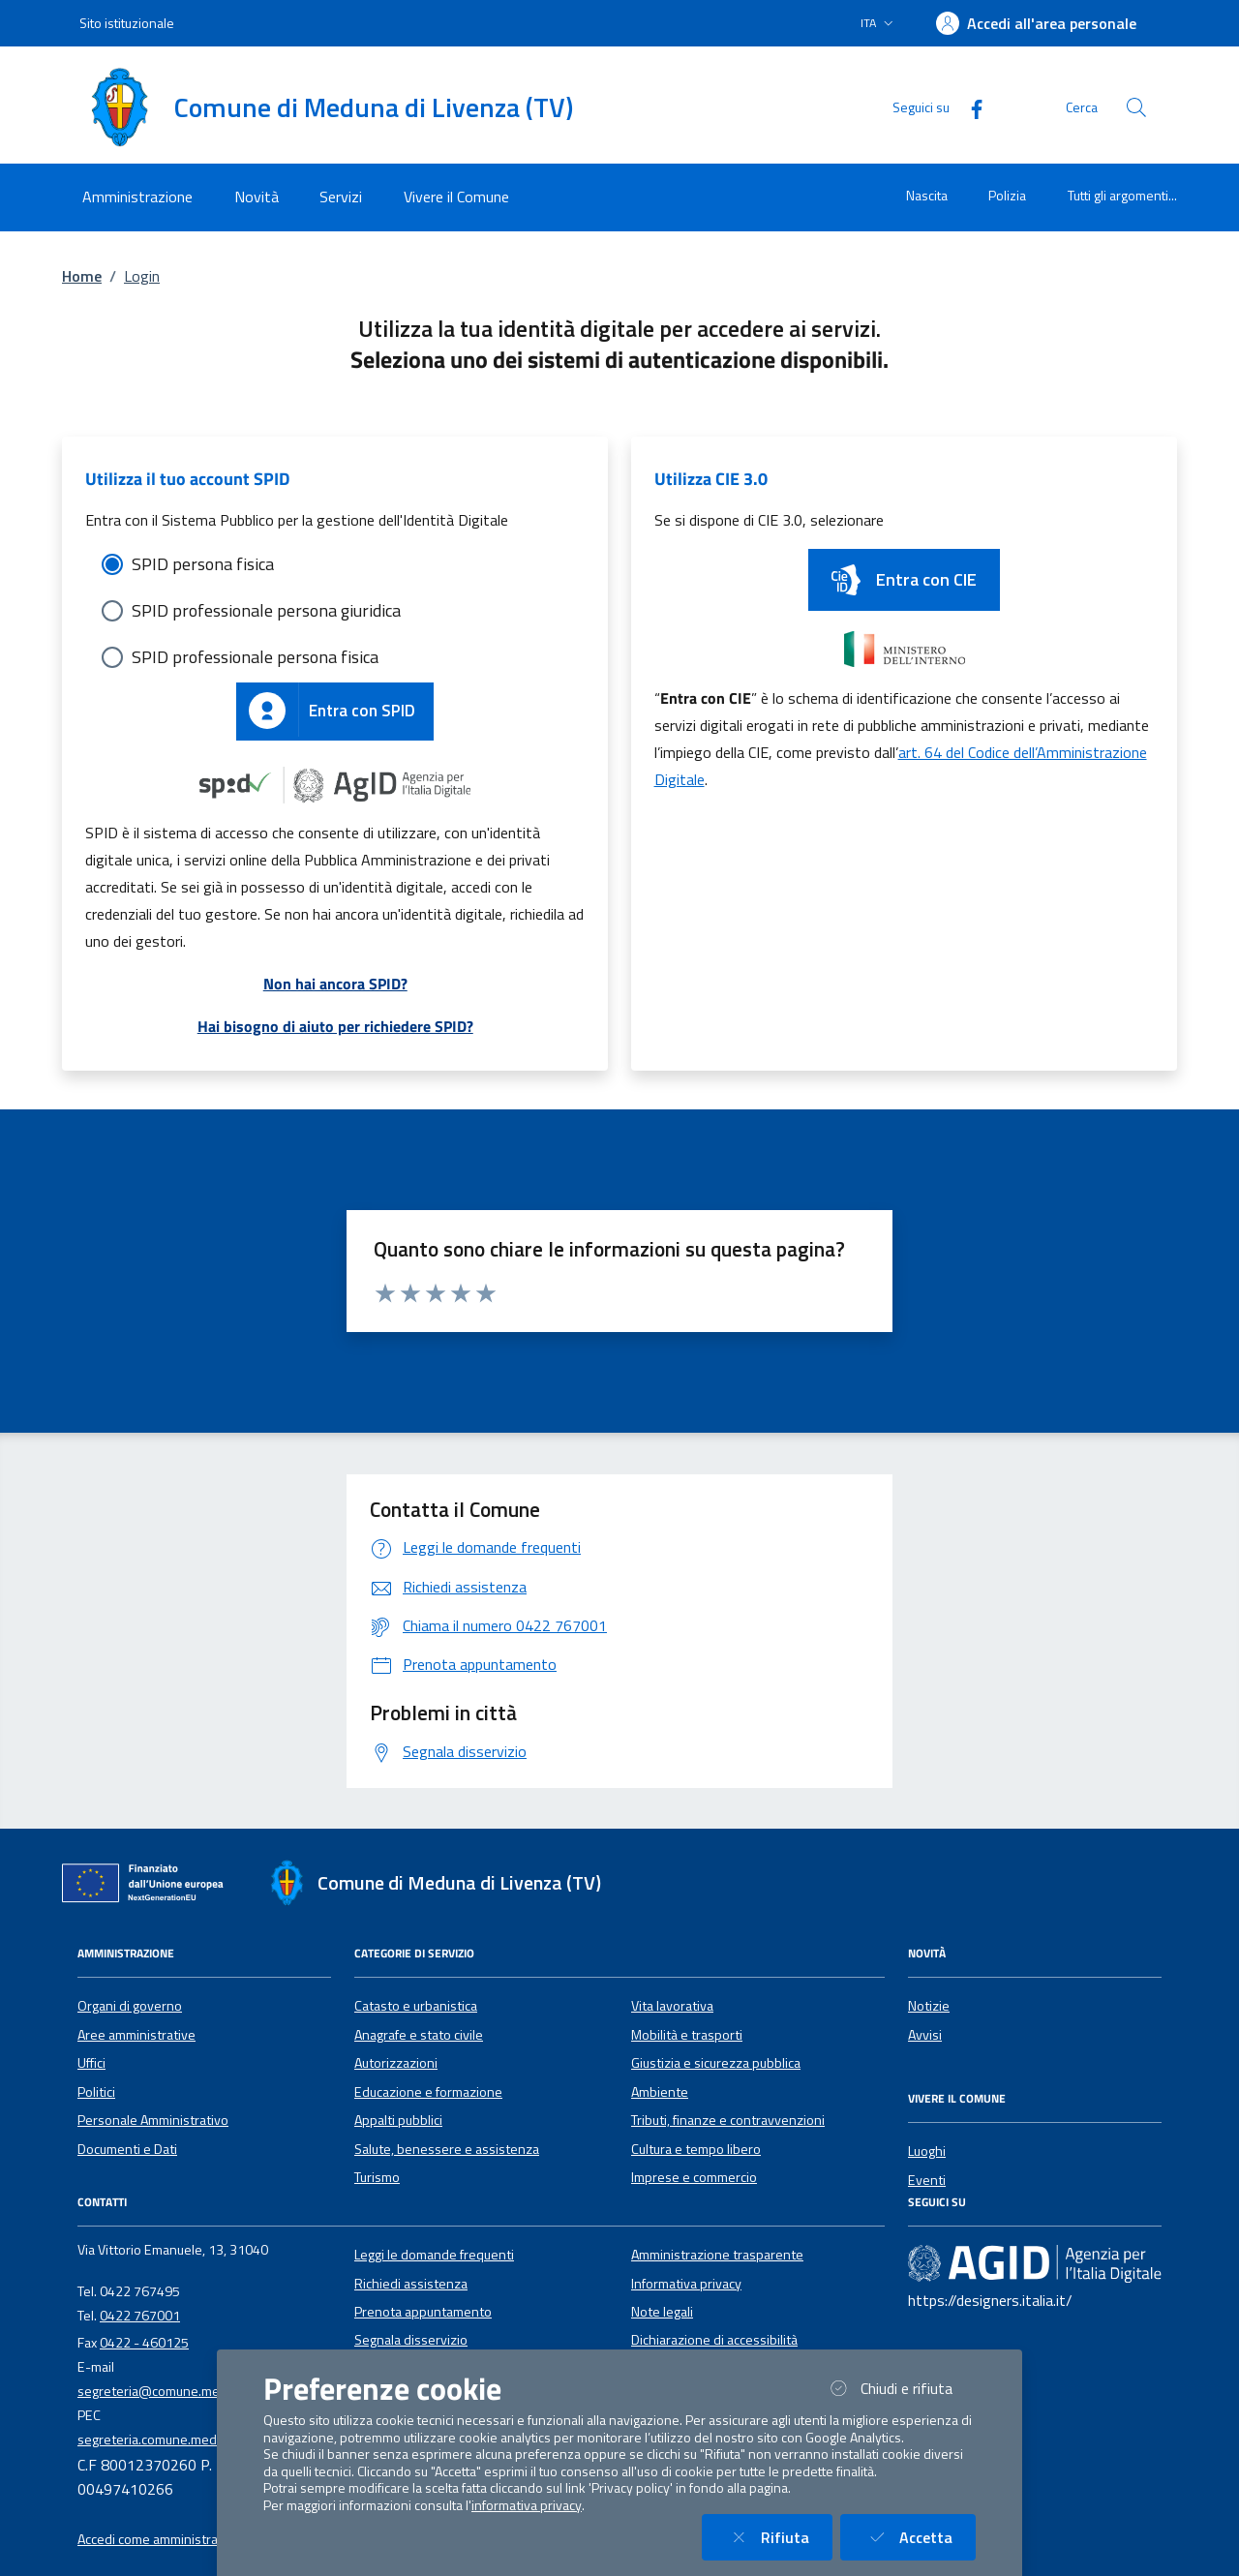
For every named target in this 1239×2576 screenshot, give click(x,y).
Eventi (927, 2180)
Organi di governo (129, 2005)
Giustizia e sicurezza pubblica (716, 2063)
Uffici (91, 2063)
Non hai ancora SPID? (335, 983)
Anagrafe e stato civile (418, 2035)
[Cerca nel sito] (1136, 107)
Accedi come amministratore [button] (160, 2539)
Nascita (927, 195)
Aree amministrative (136, 2035)
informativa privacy (526, 2505)
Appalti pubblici (398, 2120)
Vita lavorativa (672, 2005)
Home (82, 276)
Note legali (662, 2311)
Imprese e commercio (694, 2177)
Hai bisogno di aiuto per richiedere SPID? (335, 1026)
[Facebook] (969, 107)
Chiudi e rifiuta (900, 2388)
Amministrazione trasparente (717, 2254)
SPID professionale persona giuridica (266, 610)
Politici (96, 2092)
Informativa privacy (686, 2283)
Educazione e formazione (428, 2092)
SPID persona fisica (203, 564)
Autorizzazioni (396, 2063)
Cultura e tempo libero (696, 2149)
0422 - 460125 (144, 2342)
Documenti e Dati (127, 2149)
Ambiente (659, 2092)
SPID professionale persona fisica (255, 657)
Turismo (377, 2177)
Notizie (929, 2005)
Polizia (1007, 195)
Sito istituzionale (126, 23)
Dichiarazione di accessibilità (714, 2339)
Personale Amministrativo (152, 2120)
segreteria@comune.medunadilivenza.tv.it (201, 2391)
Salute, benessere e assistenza (446, 2149)
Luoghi (927, 2151)
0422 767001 (140, 2315)
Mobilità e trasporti (686, 2035)
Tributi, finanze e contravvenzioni (728, 2120)
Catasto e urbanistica (415, 2005)
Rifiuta (778, 2537)
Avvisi (925, 2035)
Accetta (919, 2537)
